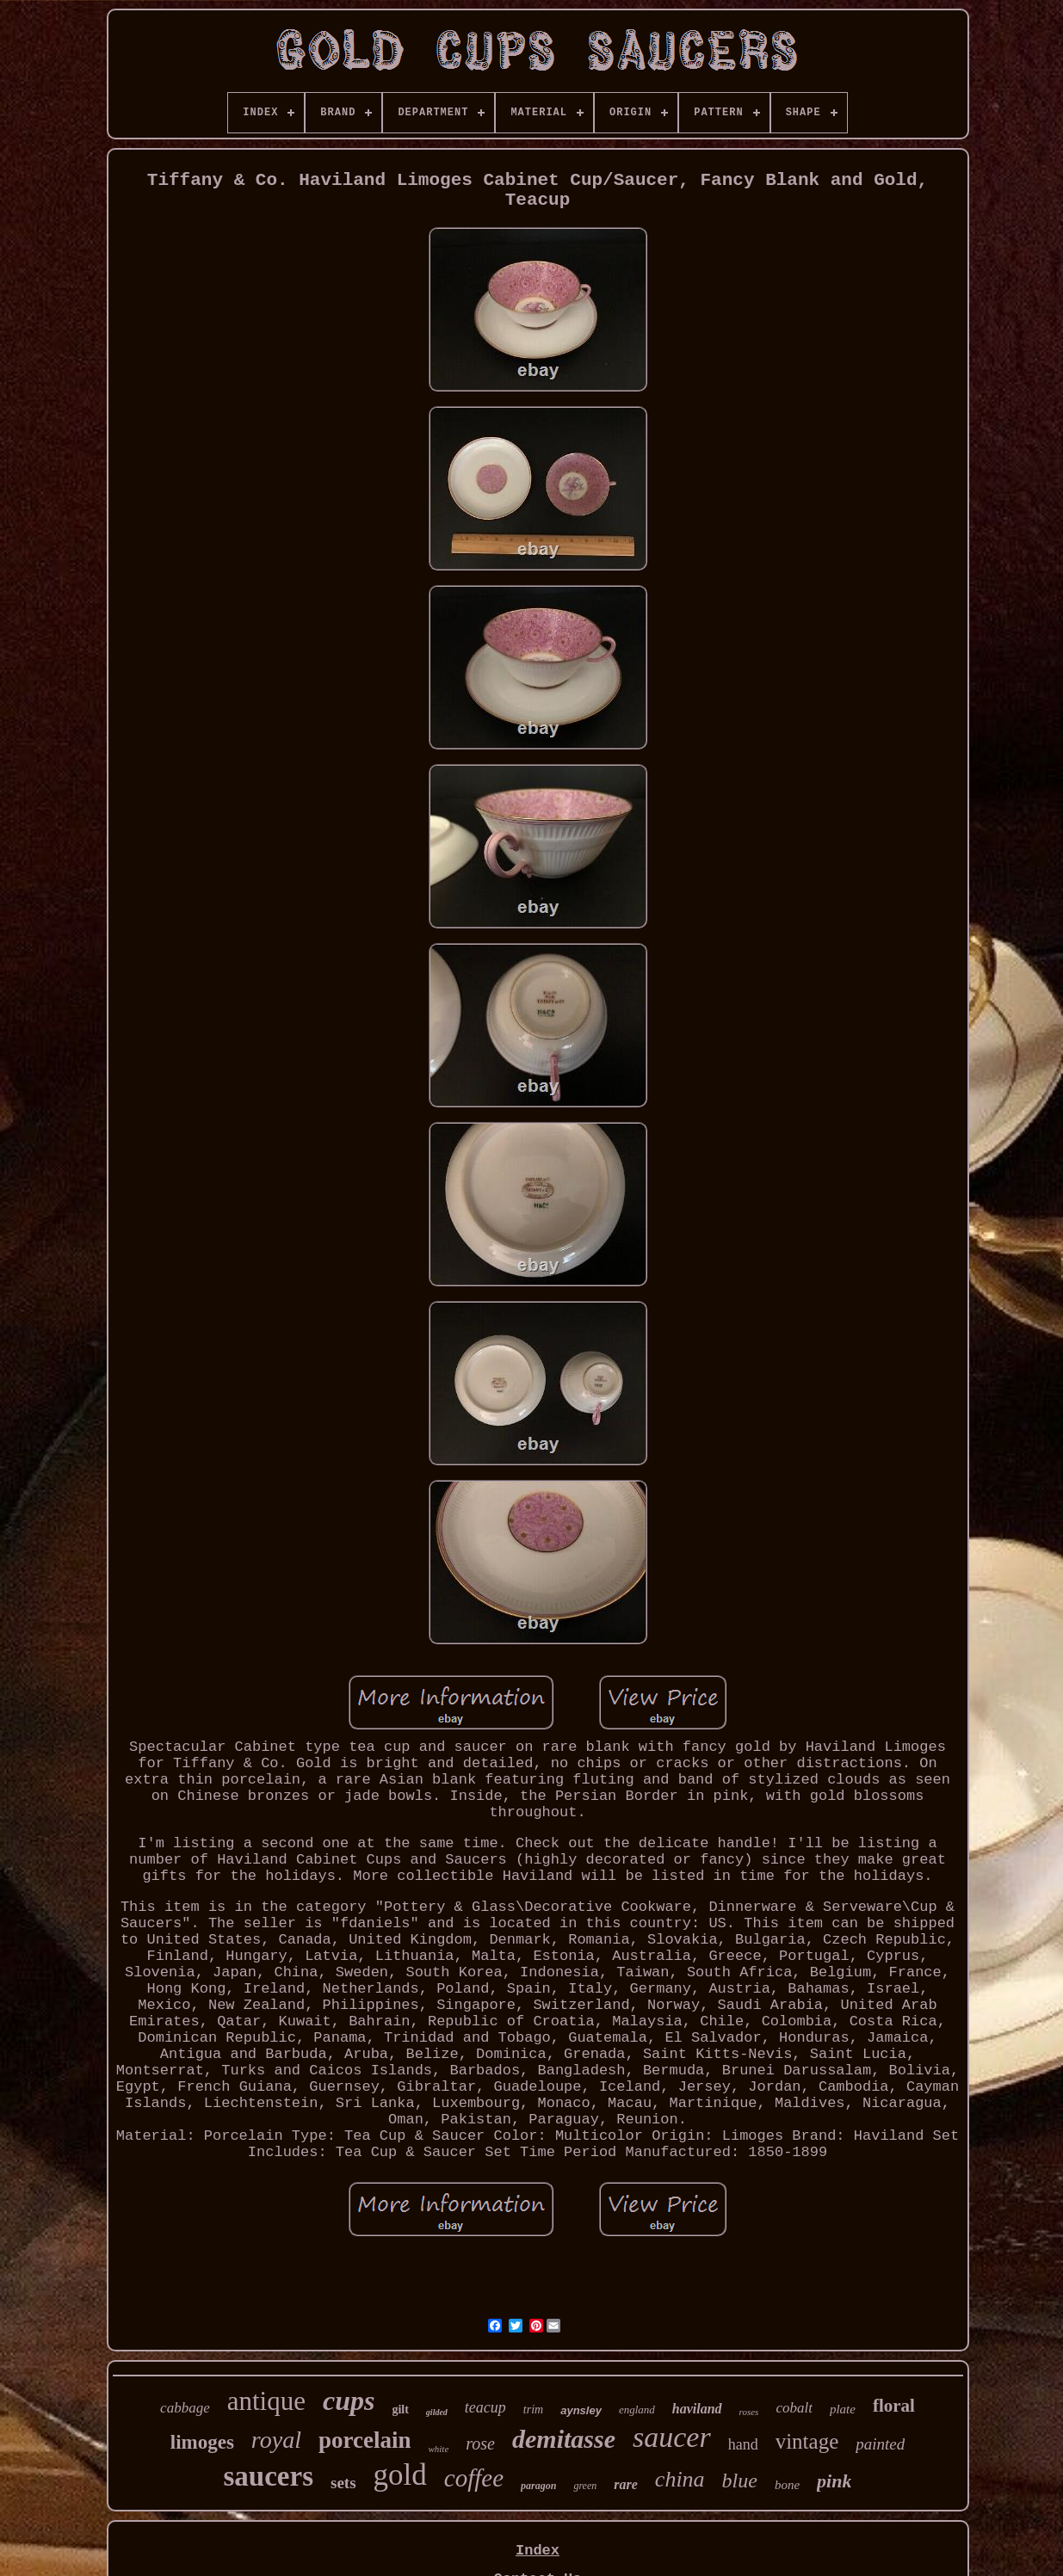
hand (743, 2444)
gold (400, 2475)
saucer (672, 2437)
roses (749, 2412)
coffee (474, 2478)
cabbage (185, 2408)
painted (880, 2444)
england (637, 2409)
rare (626, 2484)
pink (834, 2481)
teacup (485, 2407)
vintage (807, 2441)
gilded (437, 2412)
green (584, 2486)
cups (348, 2400)
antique (266, 2401)
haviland (697, 2408)
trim (533, 2409)
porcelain (364, 2440)
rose (480, 2443)
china (680, 2479)
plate (843, 2409)
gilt (400, 2409)
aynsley (581, 2410)
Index (537, 2550)
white (438, 2449)
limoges (202, 2442)
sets (343, 2483)
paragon (538, 2486)
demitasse (563, 2439)
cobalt (794, 2408)
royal (276, 2439)
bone (787, 2485)
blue (739, 2480)
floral (894, 2405)
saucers (268, 2476)
